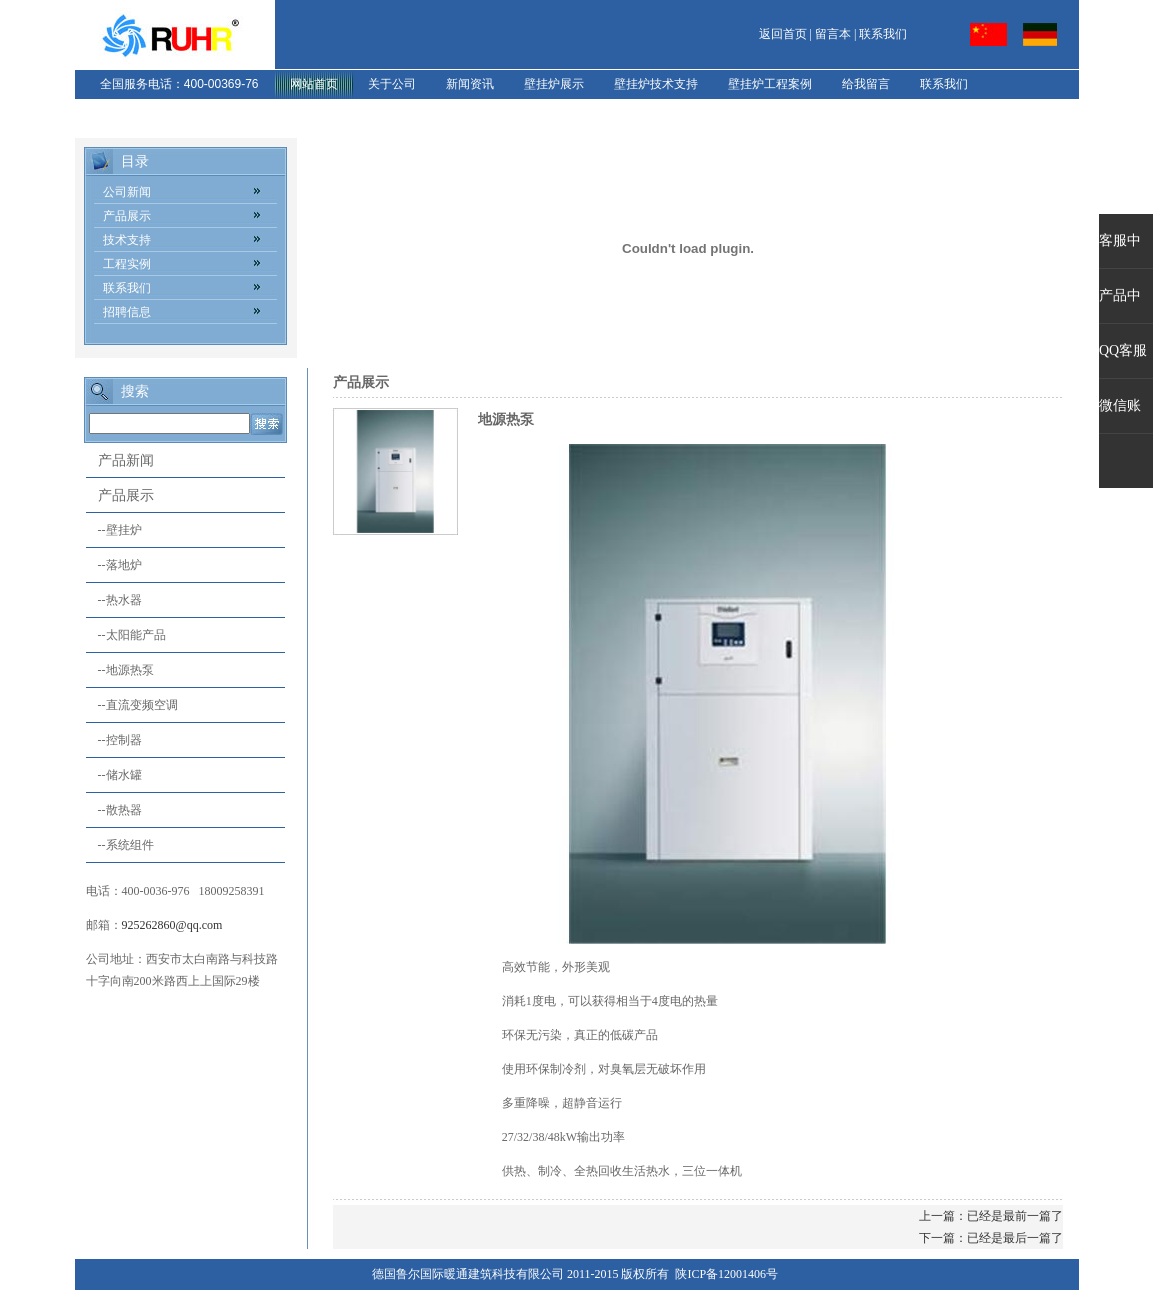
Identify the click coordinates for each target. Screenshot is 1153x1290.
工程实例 (127, 264)
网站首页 (314, 84)
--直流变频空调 (132, 705)
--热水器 (114, 600)
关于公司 (392, 84)
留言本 (833, 34)
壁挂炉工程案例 (770, 84)
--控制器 (114, 740)
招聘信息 (127, 312)
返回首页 (783, 34)
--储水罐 (114, 775)
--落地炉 (114, 565)
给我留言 (866, 84)
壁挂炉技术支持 (656, 84)
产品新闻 (126, 460)
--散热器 (114, 810)
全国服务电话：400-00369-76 (179, 84)
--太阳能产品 (126, 635)
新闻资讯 (470, 84)
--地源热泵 (120, 670)
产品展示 (127, 216)
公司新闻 (127, 192)
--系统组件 (120, 845)
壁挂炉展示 (554, 84)
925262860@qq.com (172, 925)
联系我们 (883, 34)
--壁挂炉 (114, 530)
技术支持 (127, 240)
